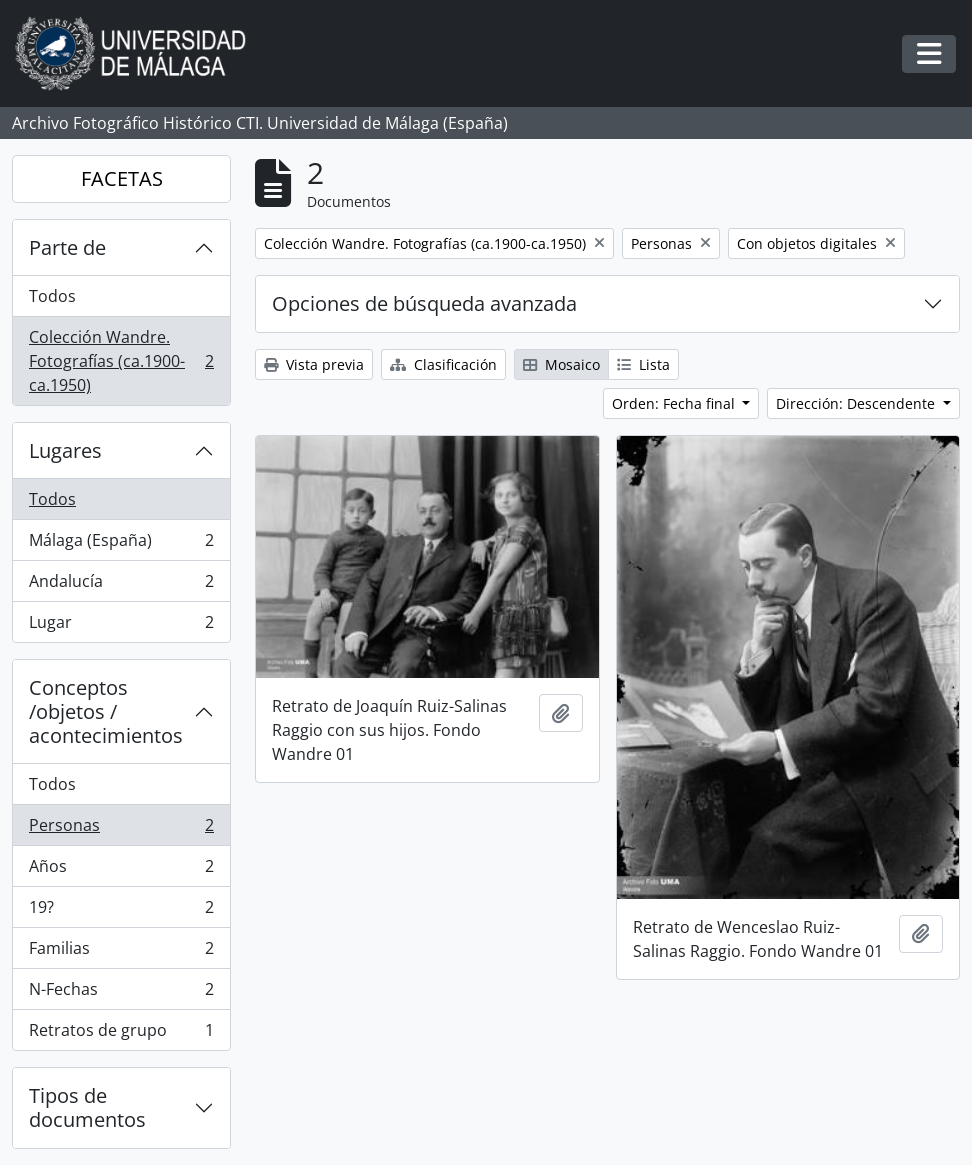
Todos (52, 296)
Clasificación (443, 364)
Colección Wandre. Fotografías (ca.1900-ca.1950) (121, 361)
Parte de (67, 247)
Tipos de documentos (87, 1107)
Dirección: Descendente (857, 403)
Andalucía (121, 585)
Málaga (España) (121, 544)
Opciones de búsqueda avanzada (424, 303)
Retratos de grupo (121, 1034)
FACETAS (122, 178)
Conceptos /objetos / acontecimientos (106, 711)
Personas (121, 829)
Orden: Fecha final (675, 403)
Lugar (121, 626)
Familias (121, 952)
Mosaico (561, 364)
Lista (643, 364)
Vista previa (314, 364)
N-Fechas (121, 993)
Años (121, 870)
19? (121, 911)
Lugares (65, 450)
